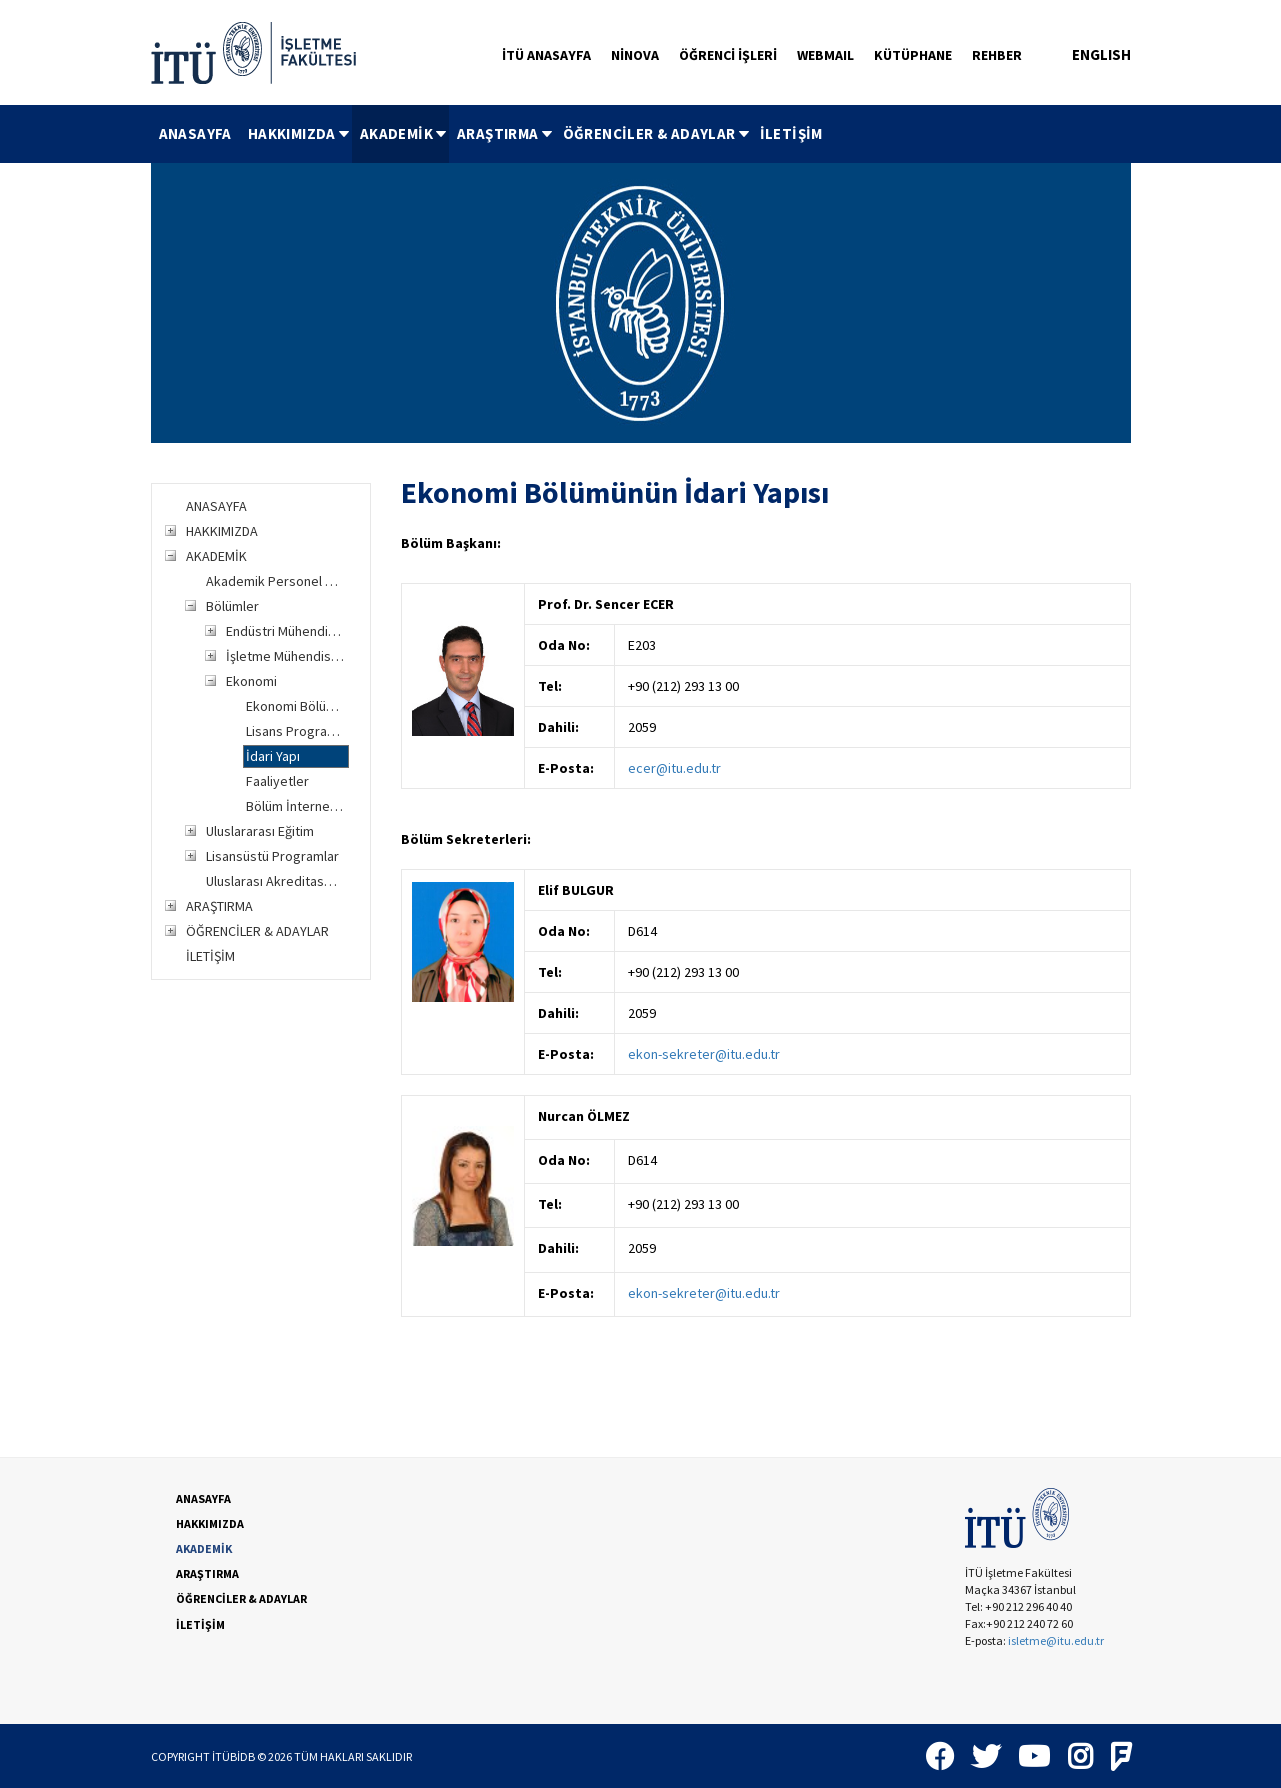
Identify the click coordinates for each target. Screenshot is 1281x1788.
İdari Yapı (273, 756)
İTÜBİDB (233, 1756)
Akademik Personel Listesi (275, 581)
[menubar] (491, 134)
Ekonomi (251, 681)
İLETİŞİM (791, 133)
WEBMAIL (825, 55)
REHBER (997, 55)
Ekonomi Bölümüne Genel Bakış (297, 706)
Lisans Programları (297, 731)
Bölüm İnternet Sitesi (297, 806)
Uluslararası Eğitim (260, 831)
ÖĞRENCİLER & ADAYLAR (657, 133)
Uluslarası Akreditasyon (275, 881)
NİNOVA (635, 55)
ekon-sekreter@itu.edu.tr (704, 1054)
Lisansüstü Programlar (272, 856)
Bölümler (232, 606)
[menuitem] (195, 134)
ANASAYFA (195, 133)
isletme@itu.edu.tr (1056, 1640)
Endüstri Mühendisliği (286, 631)
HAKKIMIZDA (300, 133)
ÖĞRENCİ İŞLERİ (728, 55)
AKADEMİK (404, 133)
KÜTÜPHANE (913, 55)
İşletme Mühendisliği (286, 656)
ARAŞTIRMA (506, 133)
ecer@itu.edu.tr (674, 768)
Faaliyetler (277, 781)
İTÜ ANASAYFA (546, 55)
